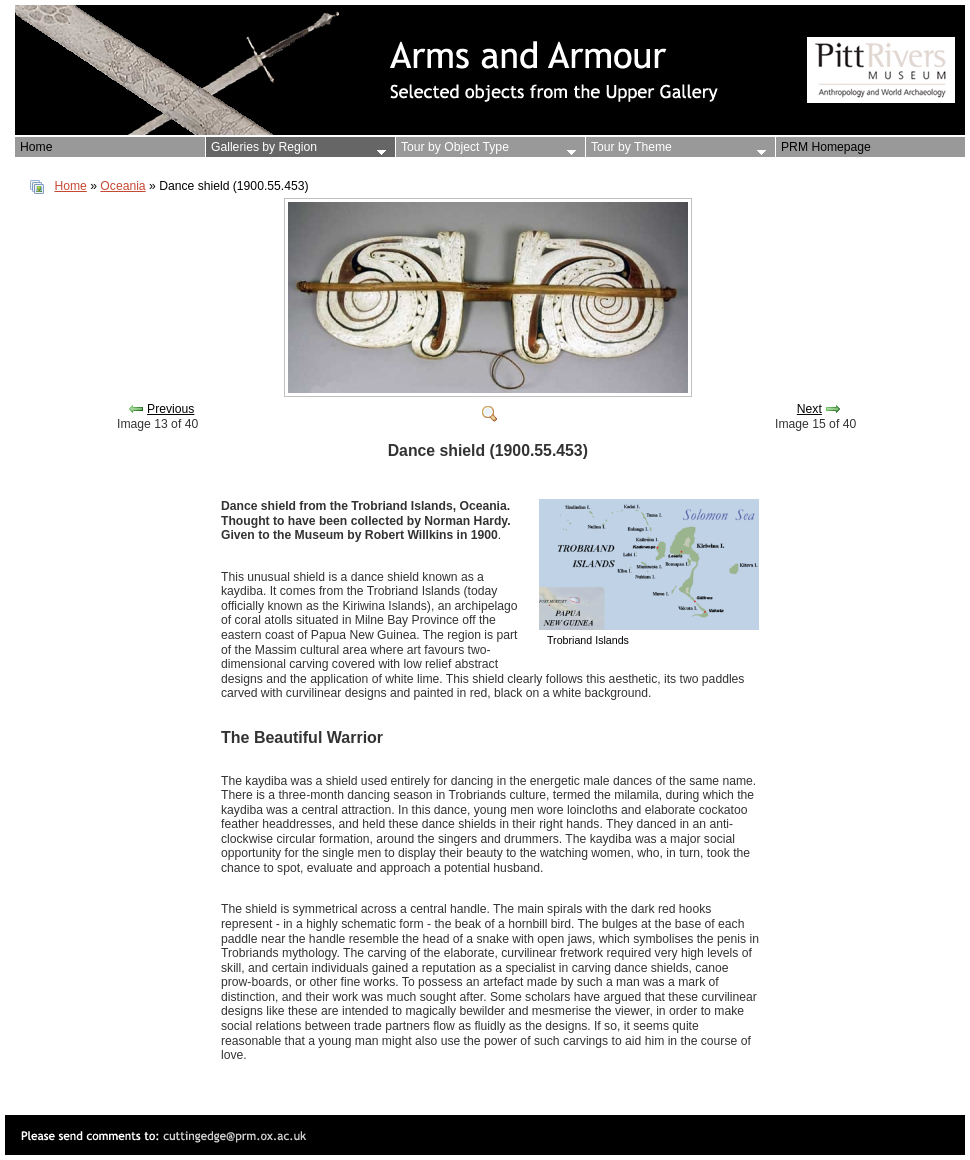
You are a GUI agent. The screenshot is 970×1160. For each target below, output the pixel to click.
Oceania (122, 186)
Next (809, 409)
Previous (170, 409)
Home (70, 186)
